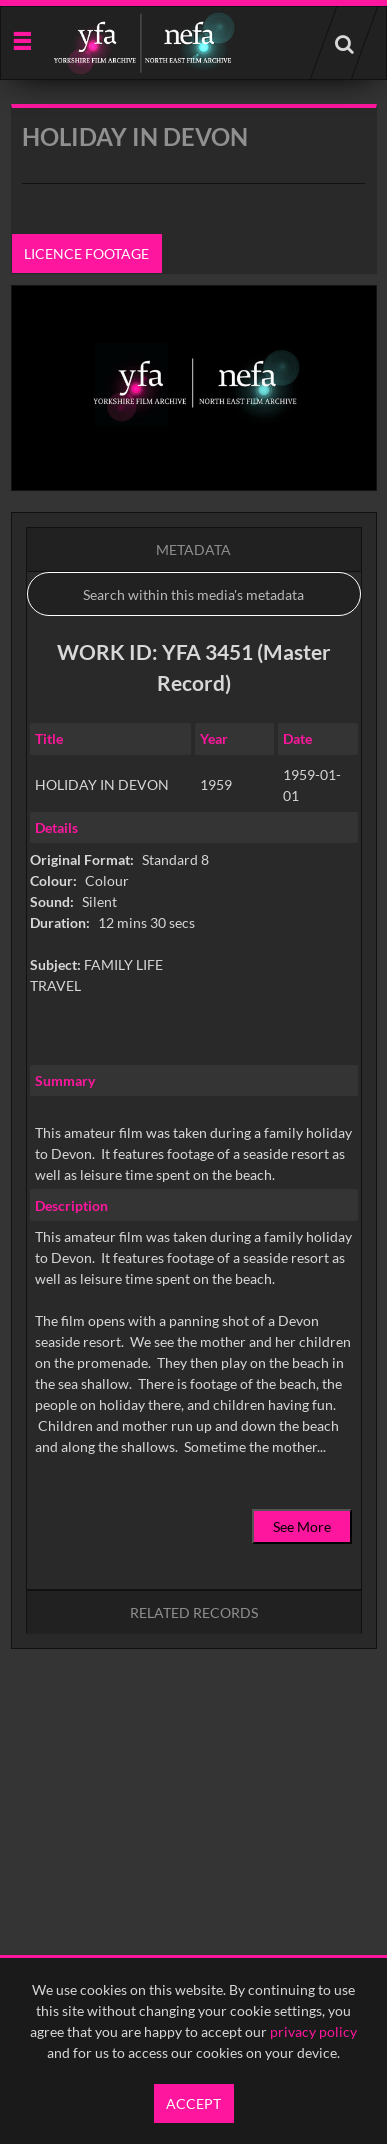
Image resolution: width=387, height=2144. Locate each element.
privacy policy (313, 2031)
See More (302, 1526)
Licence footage (86, 253)
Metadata (193, 549)
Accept (193, 2103)
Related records (194, 1612)
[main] (194, 927)
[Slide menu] (21, 39)
